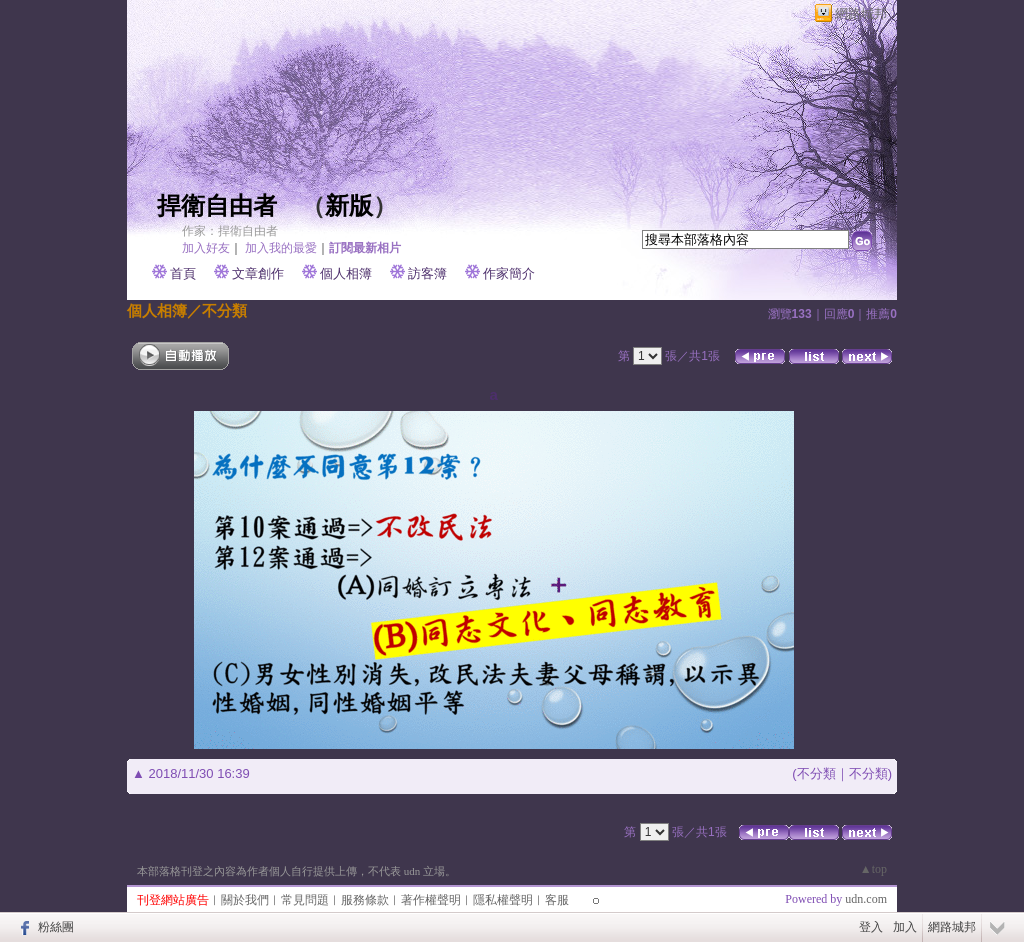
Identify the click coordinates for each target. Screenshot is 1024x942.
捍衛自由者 (217, 206)
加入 (905, 927)
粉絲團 (56, 927)
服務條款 (365, 900)
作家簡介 (509, 273)
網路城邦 (861, 13)
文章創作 (258, 273)
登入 (871, 927)
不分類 (224, 310)
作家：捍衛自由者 (230, 231)
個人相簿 (346, 273)
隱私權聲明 (503, 900)
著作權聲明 (431, 900)
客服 (557, 900)
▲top (873, 869)
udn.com (866, 899)
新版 (349, 206)
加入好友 (206, 248)
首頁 (183, 273)
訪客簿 (427, 273)
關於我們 (245, 900)
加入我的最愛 (281, 248)
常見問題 (305, 900)
